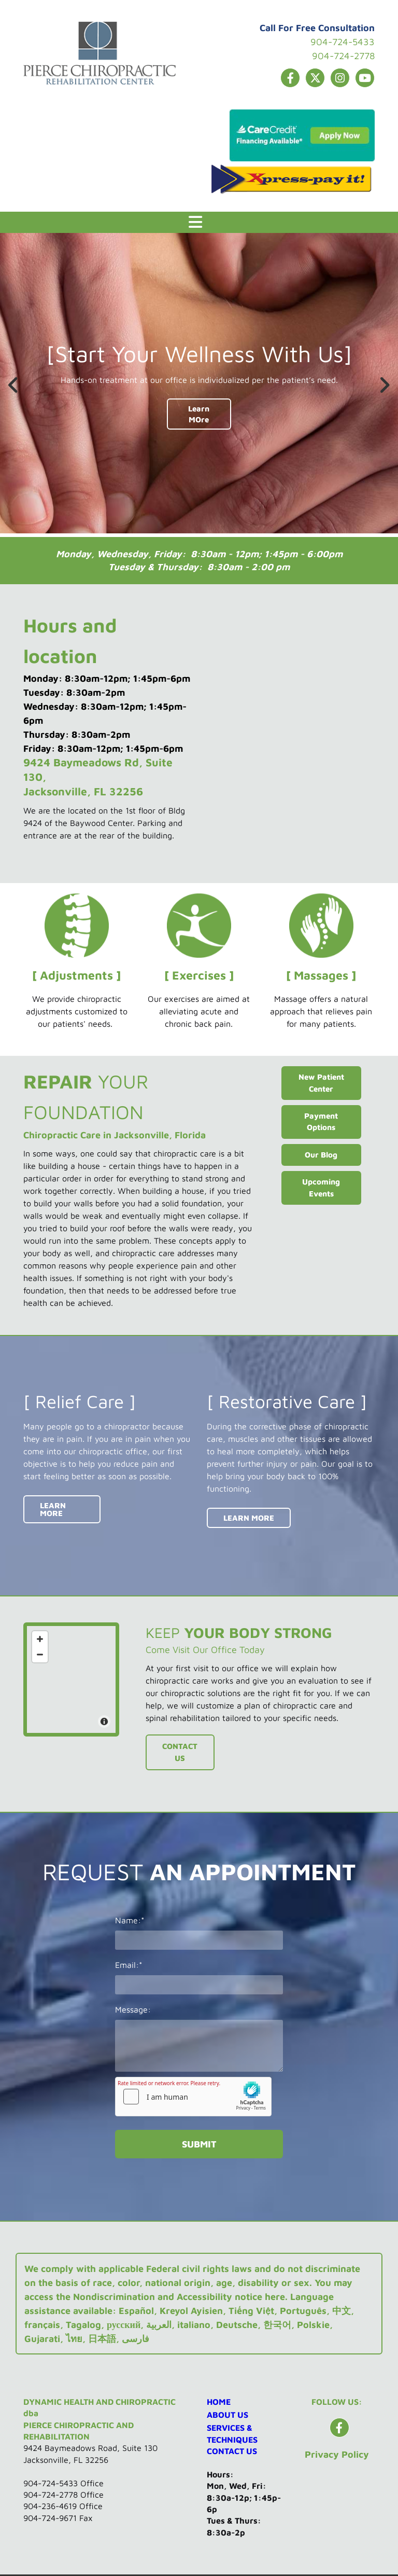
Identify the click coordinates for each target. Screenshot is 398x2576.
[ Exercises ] (199, 975)
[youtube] (365, 77)
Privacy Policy (337, 2454)
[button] (195, 222)
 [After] (382, 385)
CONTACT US (232, 2451)
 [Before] (15, 385)
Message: (133, 2009)
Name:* (130, 1920)
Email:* (129, 1964)
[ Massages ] (321, 975)
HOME (219, 2401)
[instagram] (340, 77)
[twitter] (315, 77)
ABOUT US (227, 2414)
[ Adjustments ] (76, 975)
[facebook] (290, 77)
